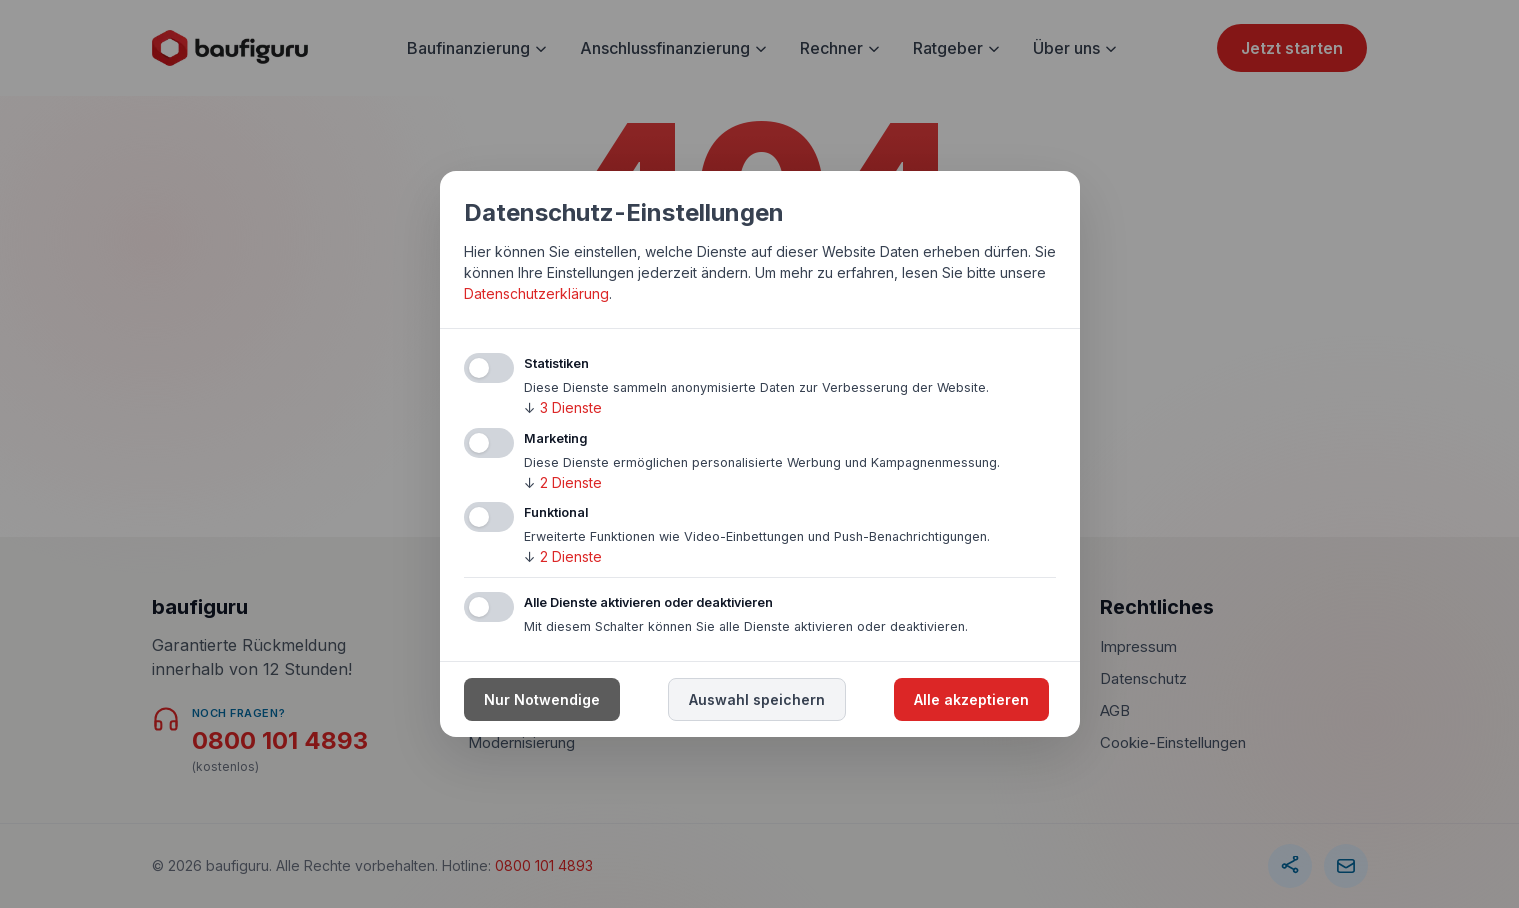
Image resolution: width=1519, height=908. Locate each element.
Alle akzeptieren (971, 699)
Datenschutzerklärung (536, 293)
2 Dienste (563, 482)
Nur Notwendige (542, 699)
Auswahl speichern (757, 699)
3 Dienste (563, 407)
